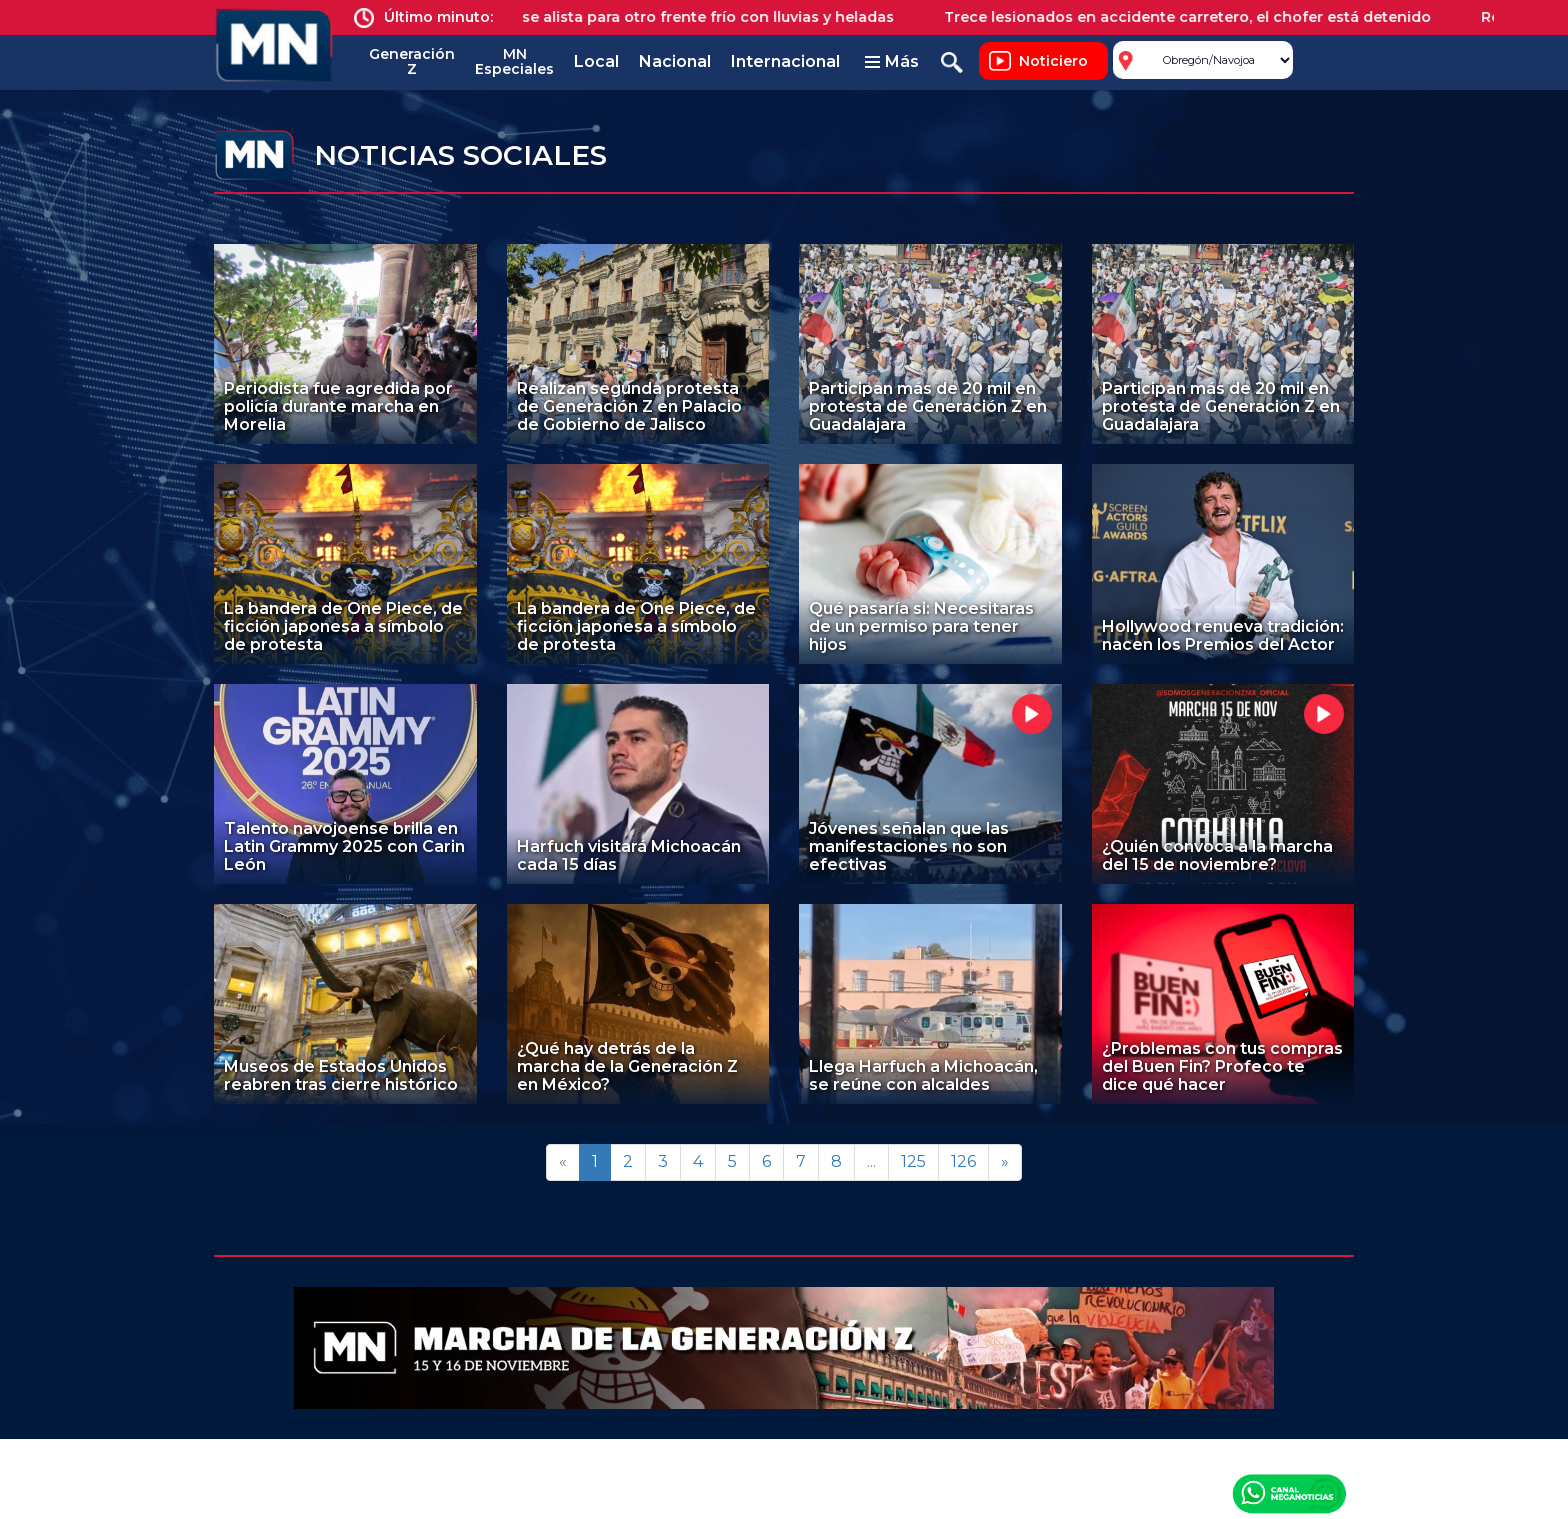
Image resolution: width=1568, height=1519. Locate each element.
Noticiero (1053, 61)
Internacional (785, 61)
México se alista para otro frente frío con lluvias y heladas (693, 17)
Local (596, 61)
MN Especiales (514, 61)
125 (913, 1161)
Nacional (675, 61)
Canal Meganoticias (1289, 1493)
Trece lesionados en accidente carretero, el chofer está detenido (1201, 17)
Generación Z (412, 61)
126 (963, 1161)
